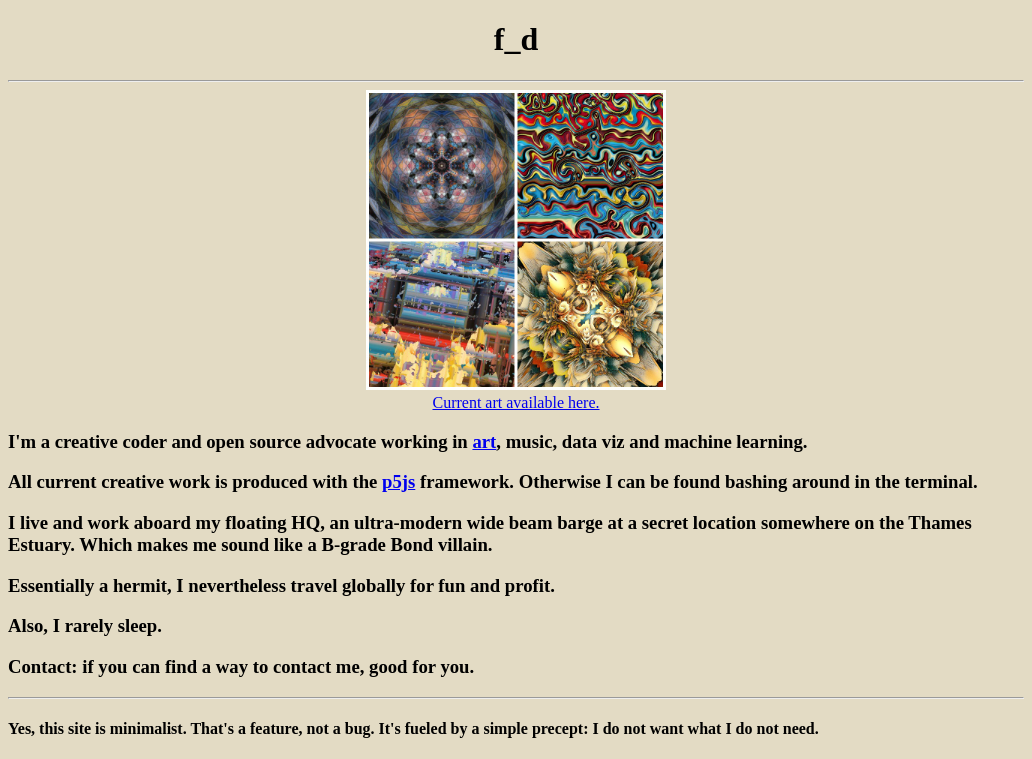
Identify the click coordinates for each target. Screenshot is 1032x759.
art (484, 441)
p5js (398, 481)
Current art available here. (515, 402)
